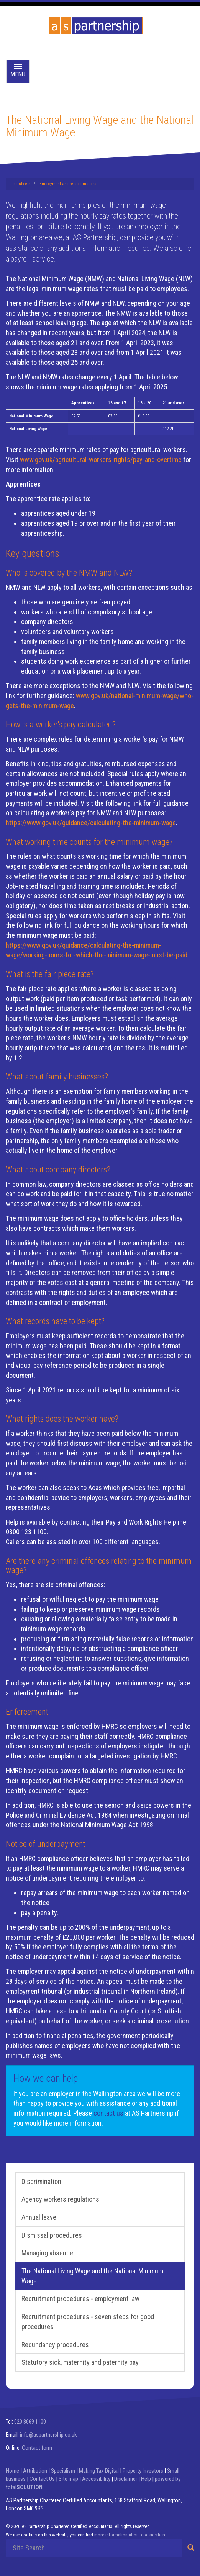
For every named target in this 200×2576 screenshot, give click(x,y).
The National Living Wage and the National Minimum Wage (92, 2276)
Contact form (37, 2447)
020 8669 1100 (30, 2421)
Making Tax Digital (99, 2470)
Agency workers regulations (60, 2199)
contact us (108, 2113)
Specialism (63, 2470)
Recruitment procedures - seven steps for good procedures (87, 2322)
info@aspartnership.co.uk (48, 2434)
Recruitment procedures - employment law (80, 2299)
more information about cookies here (130, 2535)
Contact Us (42, 2478)
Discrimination (41, 2181)
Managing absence (47, 2253)
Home (12, 2470)
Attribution (35, 2470)
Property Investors (143, 2470)
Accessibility (96, 2478)
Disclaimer (125, 2478)
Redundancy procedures (55, 2345)
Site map (68, 2478)
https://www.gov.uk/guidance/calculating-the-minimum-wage (91, 823)
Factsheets (21, 183)
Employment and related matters (68, 183)
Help (146, 2478)
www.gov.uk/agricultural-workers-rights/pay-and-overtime (101, 459)
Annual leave (38, 2217)
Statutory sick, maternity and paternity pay (80, 2362)
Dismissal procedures (51, 2235)
